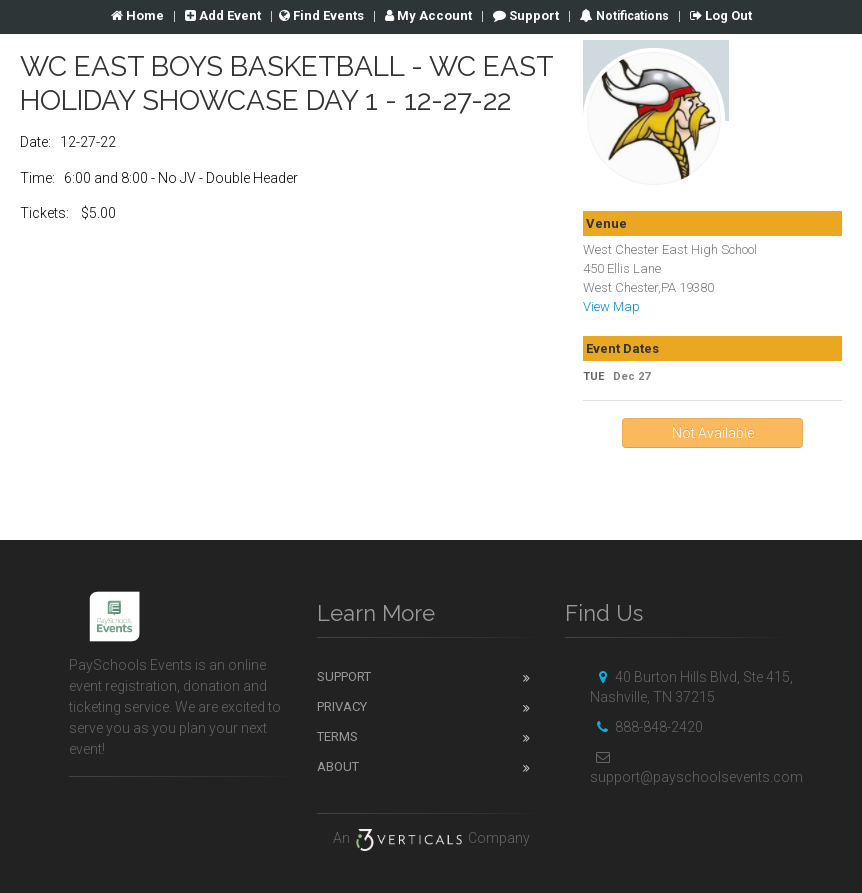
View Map (611, 306)
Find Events (321, 15)
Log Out (721, 15)
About (338, 766)
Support (526, 15)
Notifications (631, 16)
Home (137, 15)
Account (428, 15)
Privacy (342, 706)
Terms (337, 736)
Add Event (223, 15)
